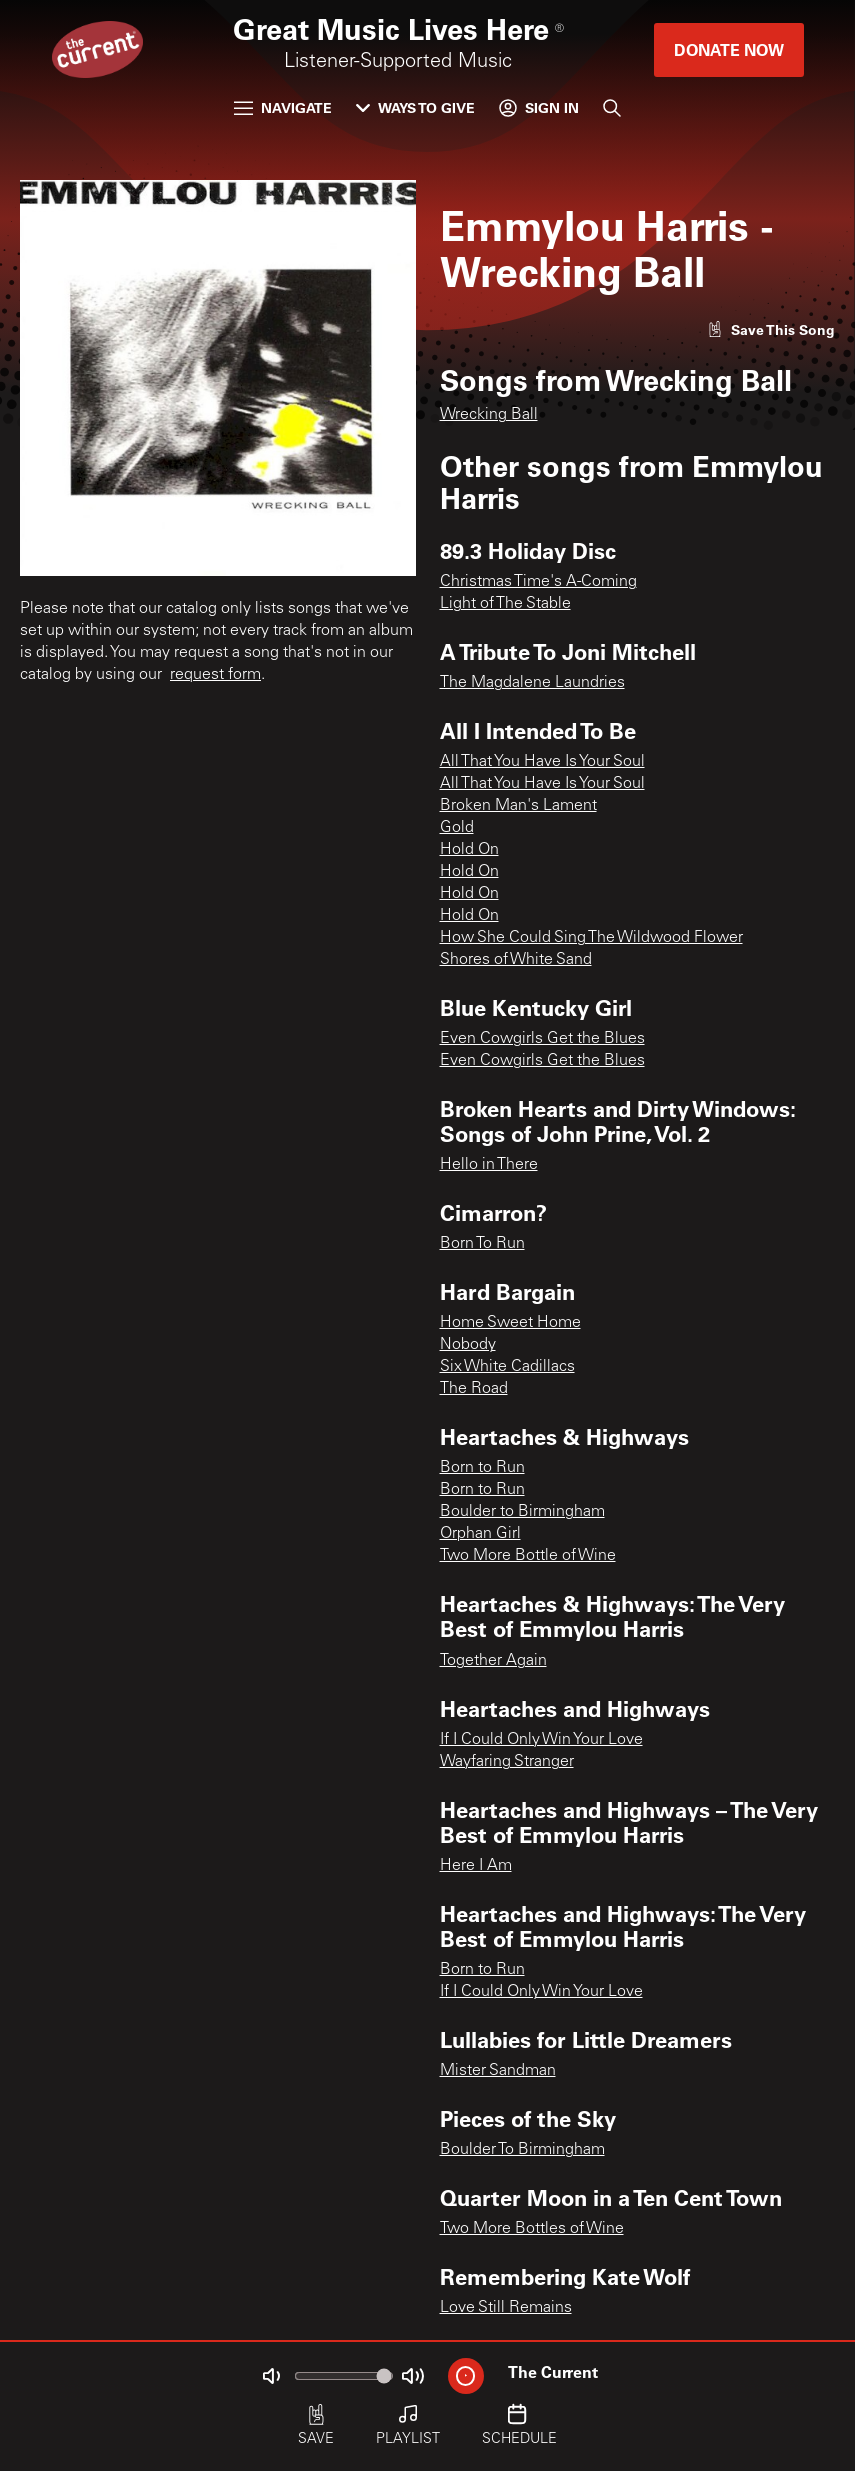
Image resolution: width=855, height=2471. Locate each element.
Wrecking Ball (489, 415)
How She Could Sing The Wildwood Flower (591, 938)
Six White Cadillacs (507, 1367)
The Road (474, 1389)
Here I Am (476, 1866)
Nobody (468, 1345)
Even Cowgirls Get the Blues (542, 1039)
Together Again (493, 1661)
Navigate (283, 107)
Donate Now (729, 49)
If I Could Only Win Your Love (541, 1740)
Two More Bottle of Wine (528, 1556)
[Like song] (771, 329)
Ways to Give (415, 107)
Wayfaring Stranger (507, 1762)
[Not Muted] (271, 2376)
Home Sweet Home (510, 1323)
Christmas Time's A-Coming (538, 582)
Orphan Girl (480, 1534)
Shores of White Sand (516, 960)
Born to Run (482, 1468)
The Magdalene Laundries (532, 683)
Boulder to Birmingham (522, 1512)
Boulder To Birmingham (522, 2150)
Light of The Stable (505, 604)
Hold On (469, 850)
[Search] (612, 108)
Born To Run (482, 1244)
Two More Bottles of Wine (532, 2229)
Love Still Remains (506, 2308)
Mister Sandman (498, 2071)
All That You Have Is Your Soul (542, 762)
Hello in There (489, 1165)
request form (215, 675)
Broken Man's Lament (518, 806)
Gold (457, 828)
